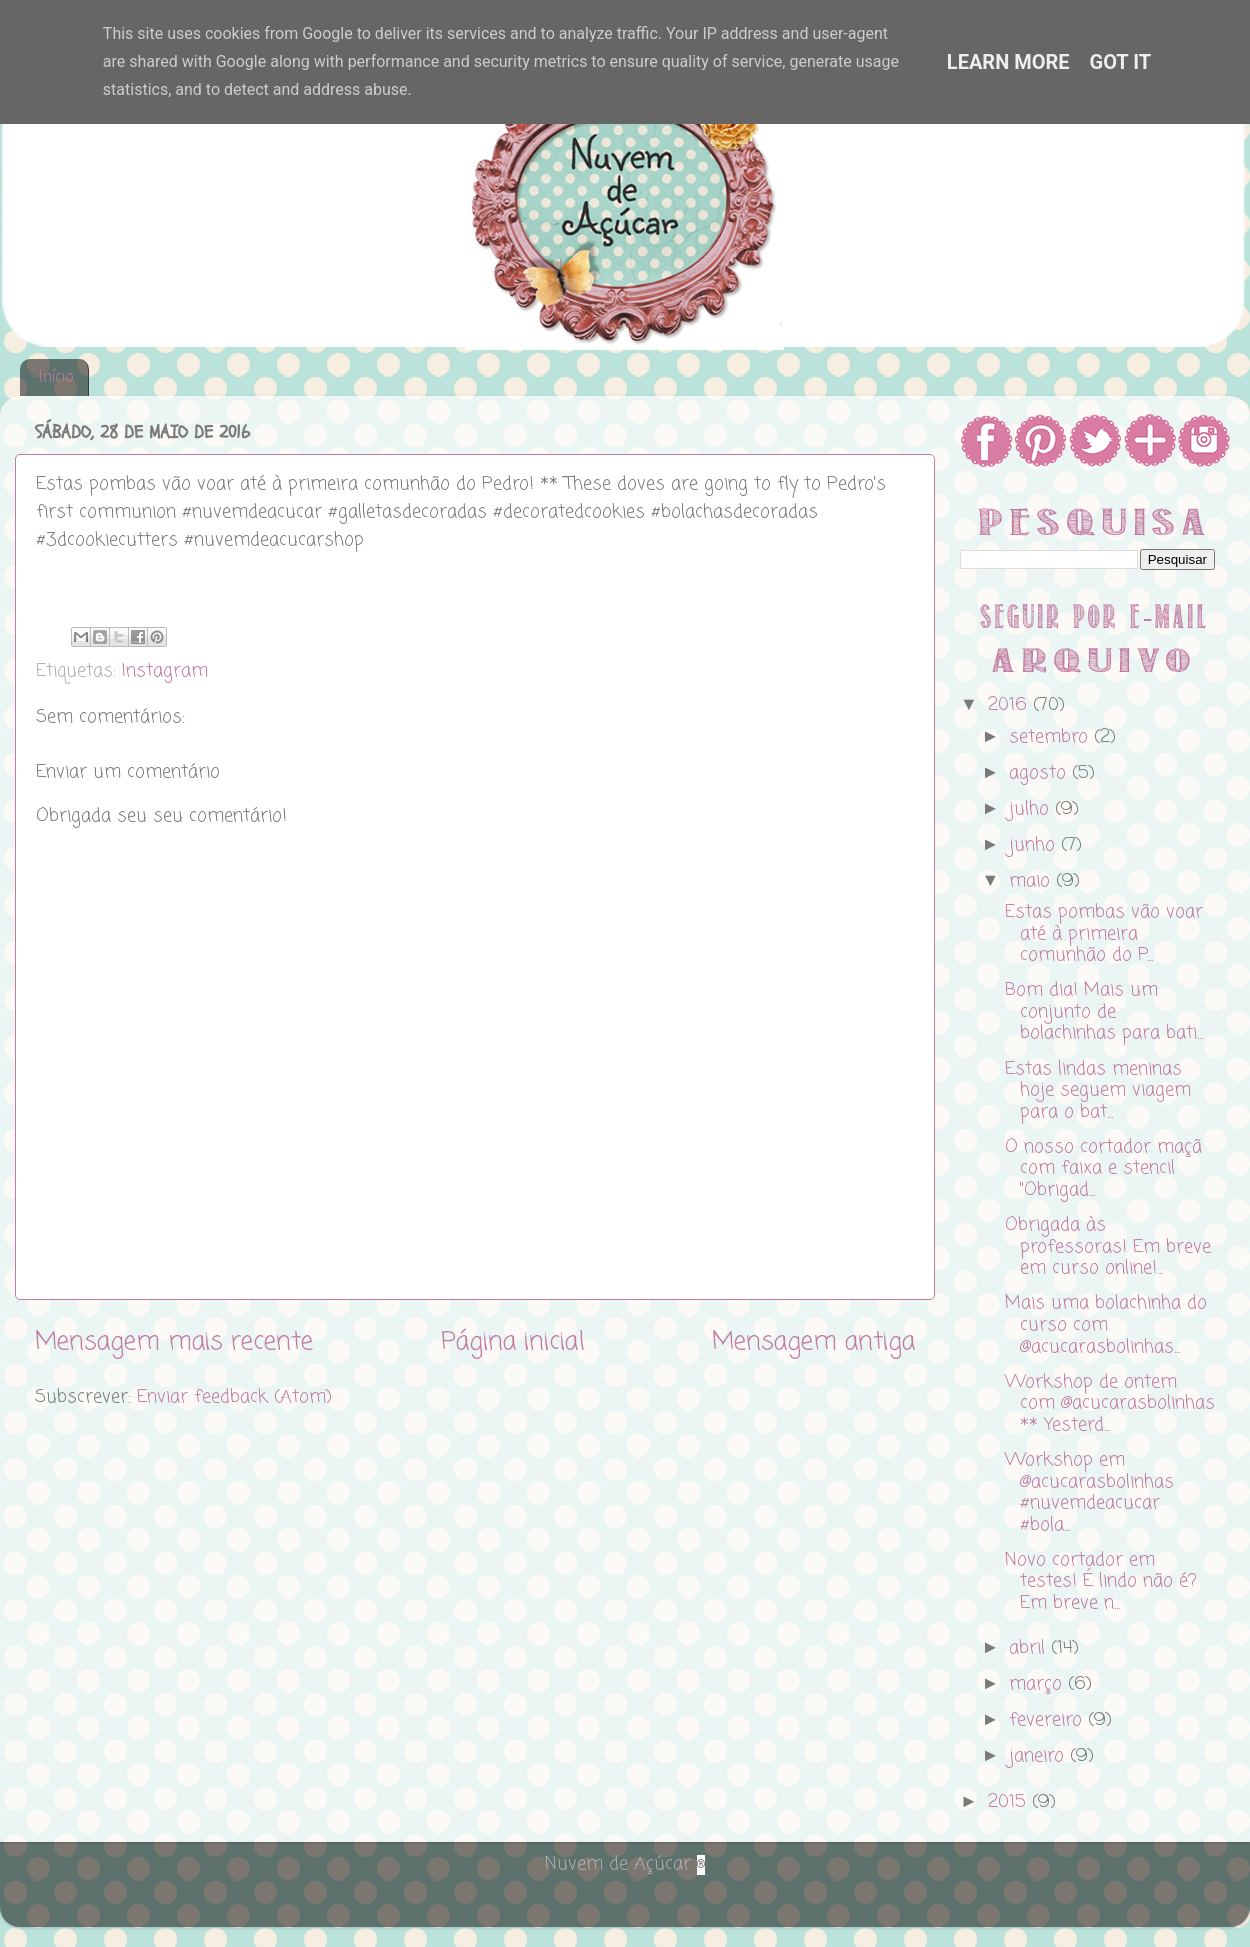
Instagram (165, 671)
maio (1032, 881)
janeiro (1039, 1756)
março (1038, 1684)
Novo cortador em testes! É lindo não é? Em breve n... (1101, 1581)
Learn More (1008, 62)
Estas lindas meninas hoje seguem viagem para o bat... (1098, 1090)
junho (1035, 845)
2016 (1010, 705)
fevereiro (1048, 1720)
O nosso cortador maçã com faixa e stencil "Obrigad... (1103, 1168)
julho (1032, 809)
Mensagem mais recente (174, 1342)
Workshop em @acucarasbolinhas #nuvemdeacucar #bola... (1089, 1492)
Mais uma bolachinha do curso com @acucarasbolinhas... (1106, 1324)
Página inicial (513, 1342)
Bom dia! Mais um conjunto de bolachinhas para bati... (1104, 1011)
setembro (1051, 737)
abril (1030, 1648)
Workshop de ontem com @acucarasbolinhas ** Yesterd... (1110, 1403)
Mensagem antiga (813, 1342)
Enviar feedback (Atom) (234, 1397)
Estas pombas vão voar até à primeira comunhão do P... (1104, 933)
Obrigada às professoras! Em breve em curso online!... (1108, 1246)
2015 (1010, 1802)
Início (56, 378)
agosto (1040, 773)
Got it (1121, 62)
